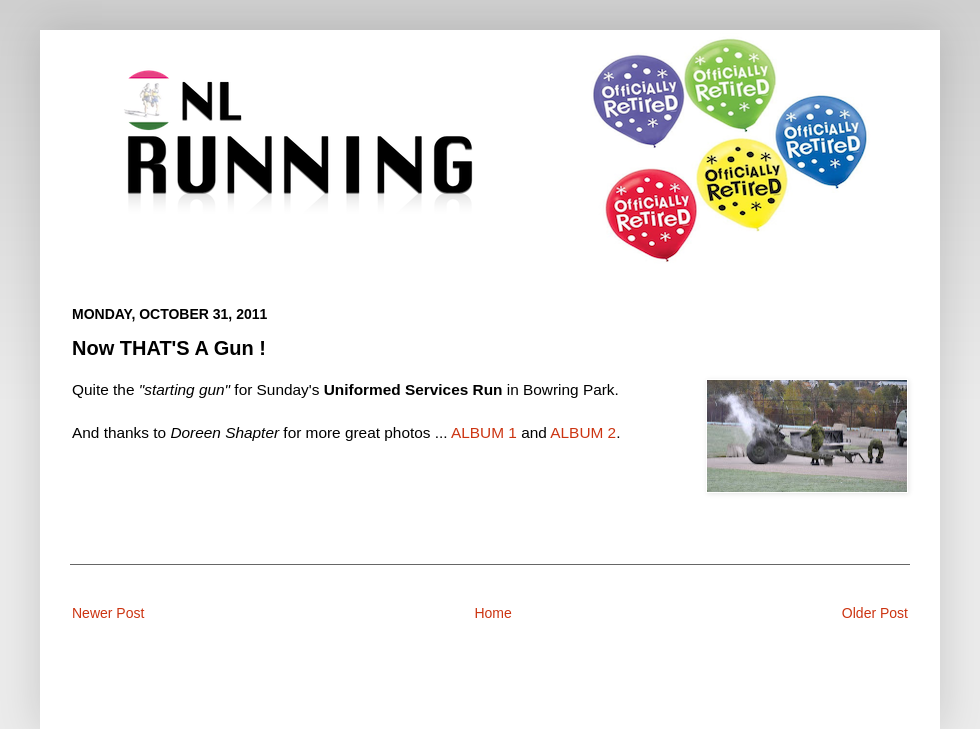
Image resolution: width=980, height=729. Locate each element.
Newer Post (108, 613)
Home (492, 613)
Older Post (875, 613)
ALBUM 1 (484, 432)
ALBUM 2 (583, 432)
